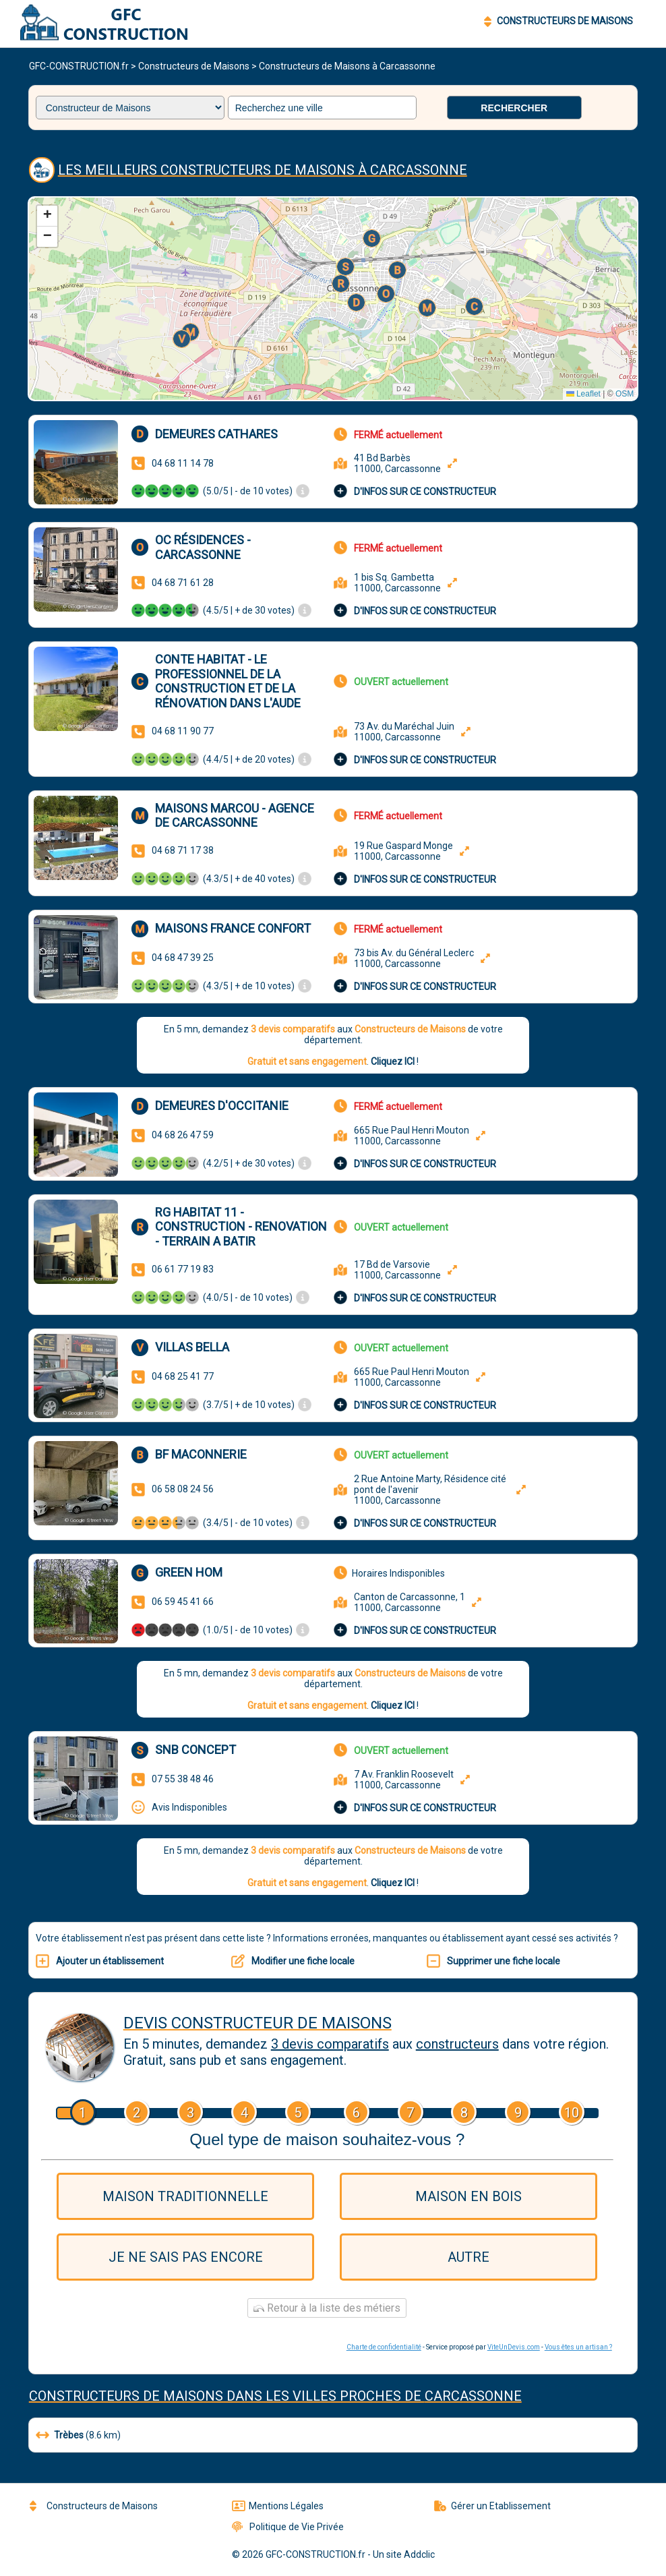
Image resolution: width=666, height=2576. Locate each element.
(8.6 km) (78, 2435)
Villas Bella (192, 1347)
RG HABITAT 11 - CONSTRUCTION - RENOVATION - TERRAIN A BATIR (241, 1226)
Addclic (419, 2554)
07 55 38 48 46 (183, 1779)
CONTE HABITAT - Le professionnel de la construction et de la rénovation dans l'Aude (228, 681)
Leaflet (583, 394)
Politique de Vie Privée (288, 2526)
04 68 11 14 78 (183, 463)
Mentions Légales (278, 2505)
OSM (624, 394)
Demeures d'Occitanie (222, 1106)
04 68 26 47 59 (183, 1135)
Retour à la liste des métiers (326, 2308)
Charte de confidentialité (383, 2347)
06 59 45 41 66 (183, 1601)
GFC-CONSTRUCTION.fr (79, 66)
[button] (357, 303)
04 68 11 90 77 (183, 731)
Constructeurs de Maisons (193, 66)
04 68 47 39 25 (183, 957)
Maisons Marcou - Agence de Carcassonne (234, 815)
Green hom (188, 1572)
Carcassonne (473, 2396)
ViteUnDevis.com (513, 2347)
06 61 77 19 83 (183, 1269)
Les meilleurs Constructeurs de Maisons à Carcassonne (262, 170)
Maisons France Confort (233, 928)
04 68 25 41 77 (183, 1376)
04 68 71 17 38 (183, 850)
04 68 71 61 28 (183, 582)
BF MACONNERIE (201, 1454)
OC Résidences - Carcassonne (203, 547)
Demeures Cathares (216, 434)
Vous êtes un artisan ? (578, 2347)
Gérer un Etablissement (492, 2505)
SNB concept (195, 1750)
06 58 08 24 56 (183, 1489)
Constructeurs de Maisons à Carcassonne (347, 66)
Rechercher (514, 108)
